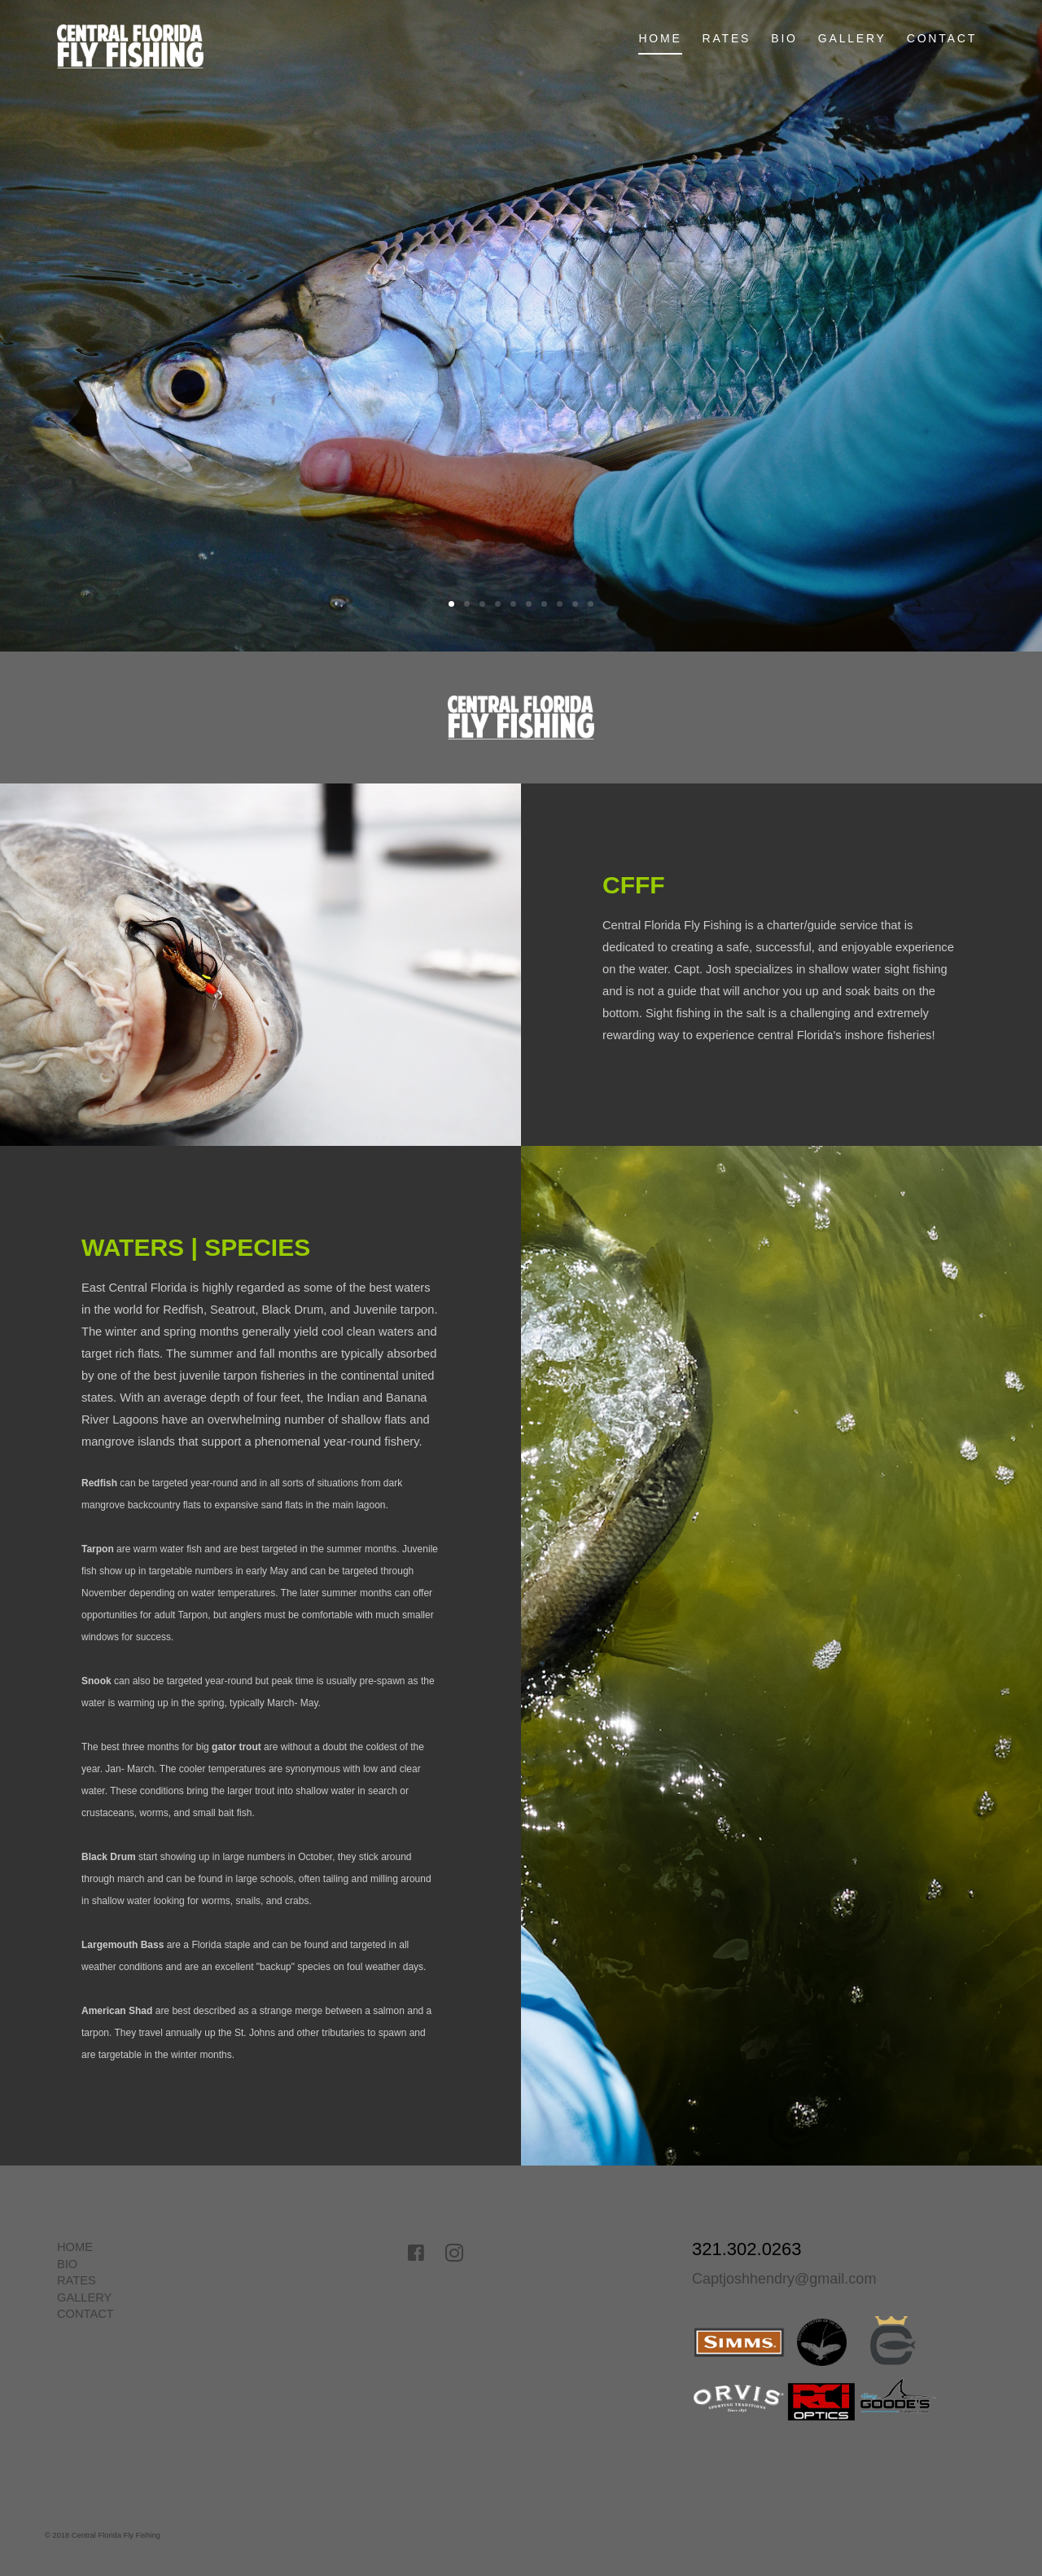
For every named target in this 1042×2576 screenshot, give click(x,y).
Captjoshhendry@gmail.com (784, 2279)
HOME (75, 2246)
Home (659, 38)
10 (590, 604)
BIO (784, 38)
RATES (727, 38)
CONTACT (942, 38)
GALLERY (852, 38)
